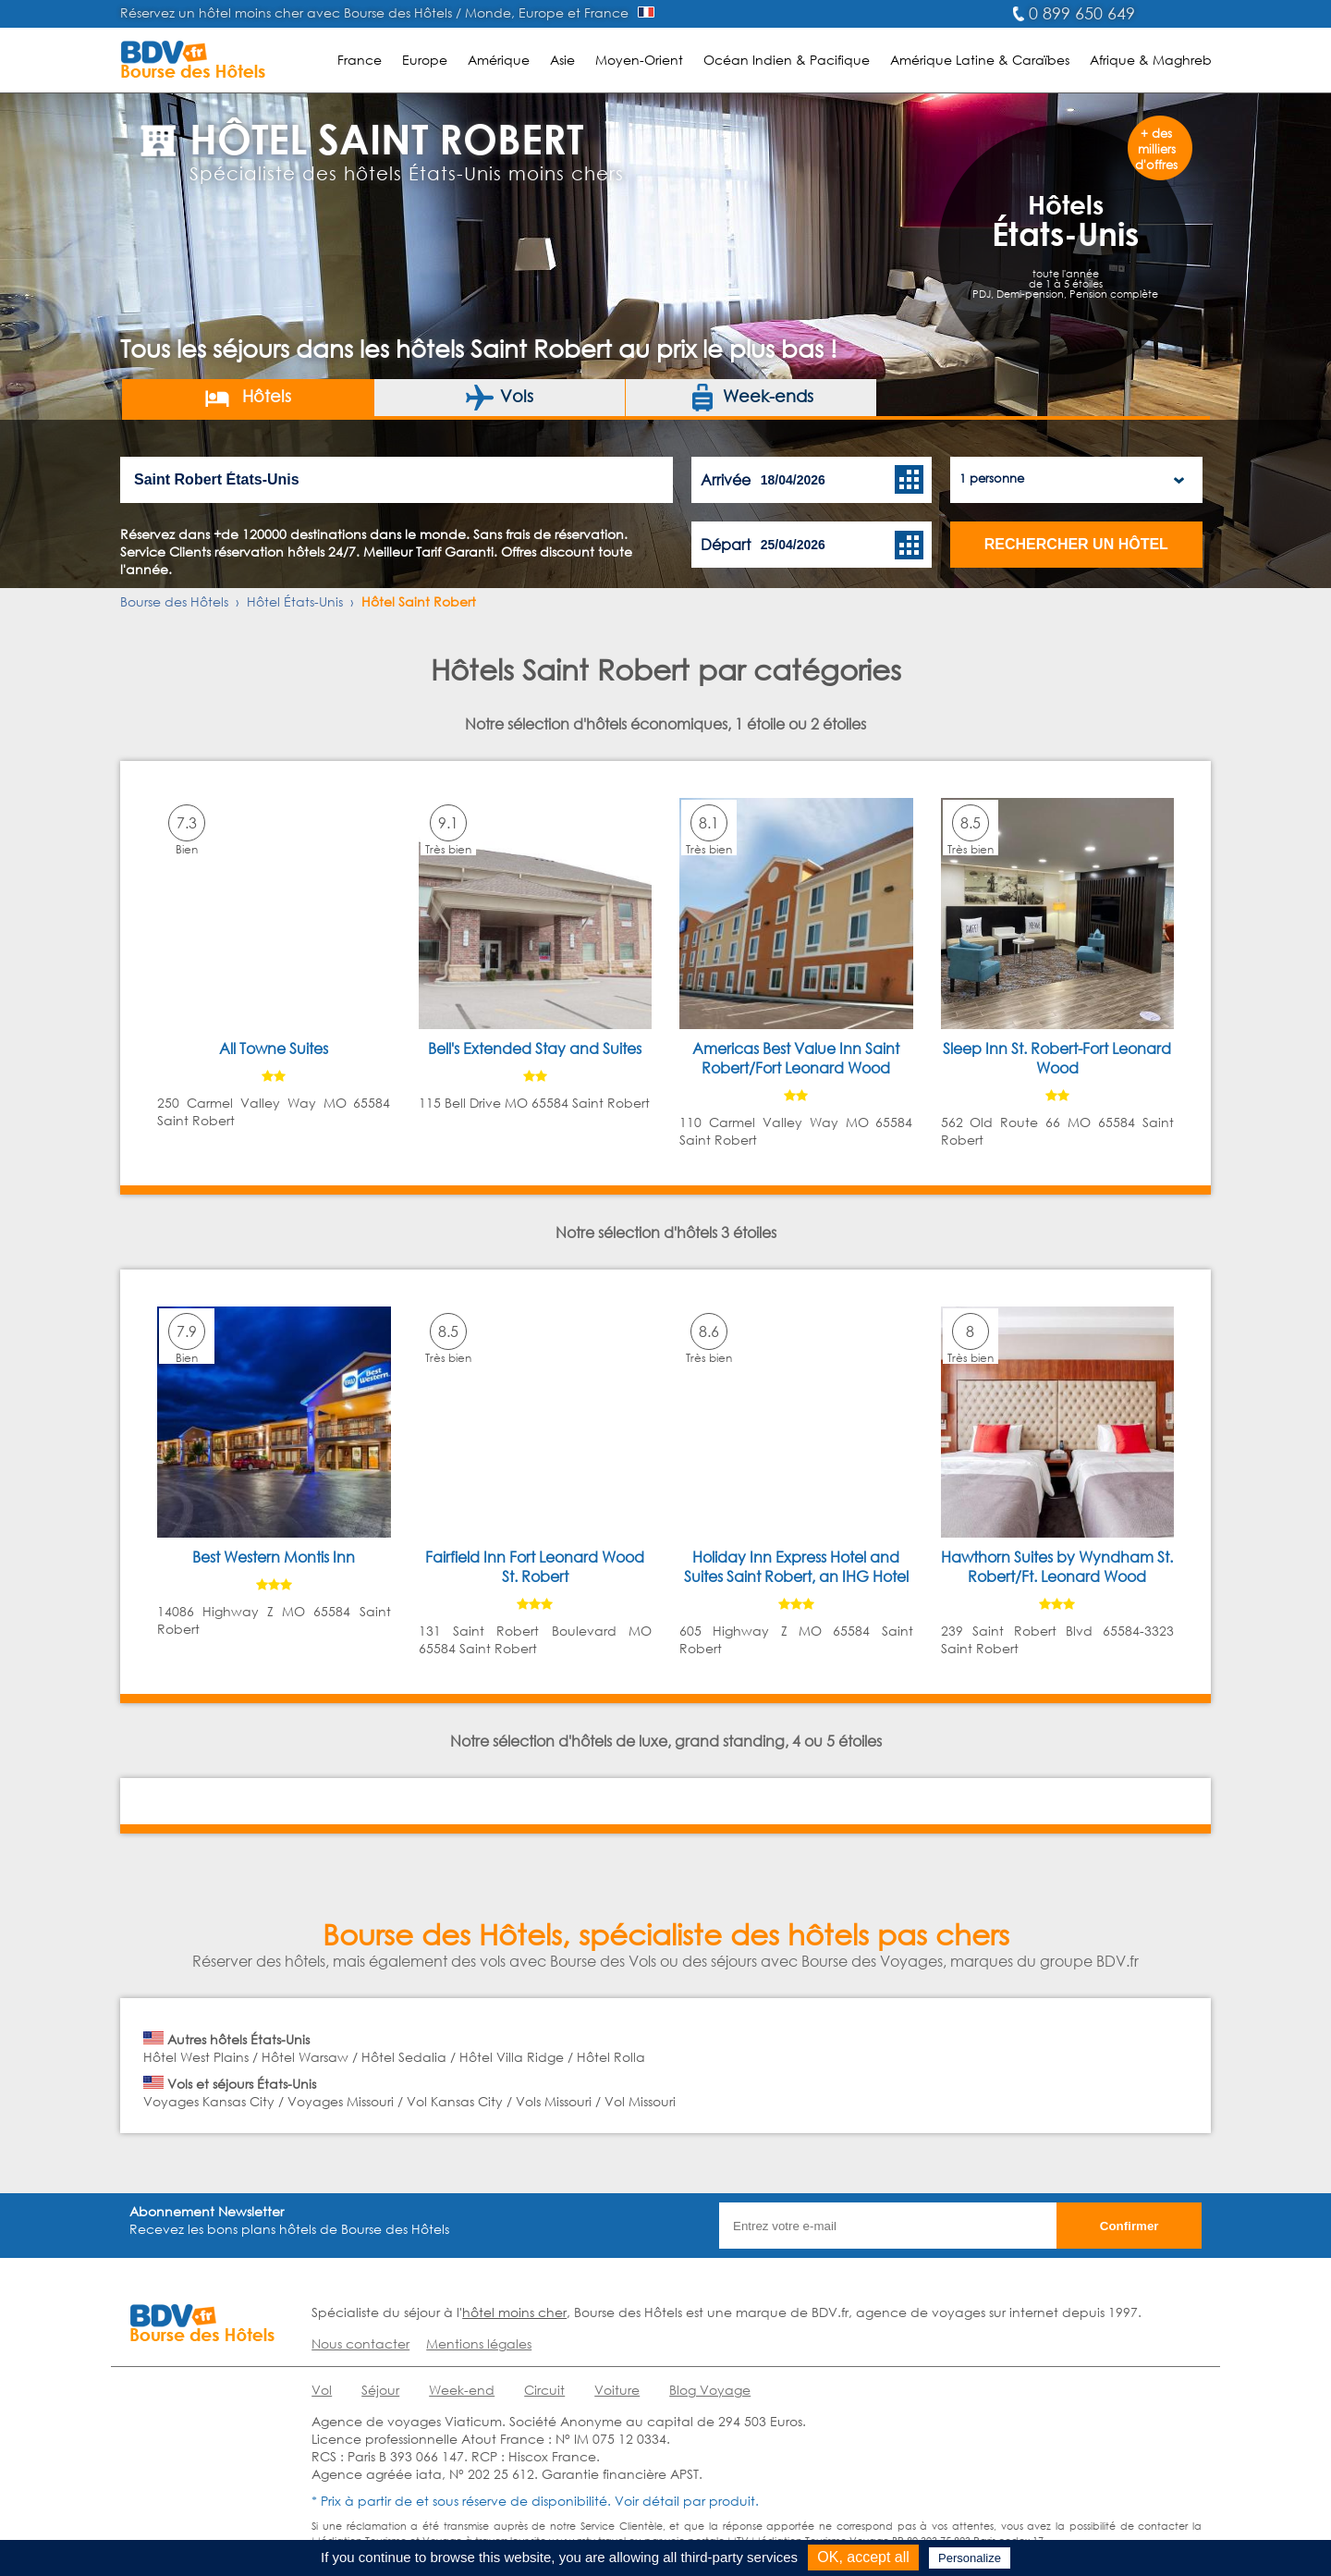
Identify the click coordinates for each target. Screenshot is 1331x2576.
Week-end (462, 2389)
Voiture (617, 2389)
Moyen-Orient (639, 59)
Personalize (969, 2558)
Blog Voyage (710, 2389)
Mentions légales (478, 2343)
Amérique (499, 59)
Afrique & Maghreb (1151, 59)
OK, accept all (863, 2557)
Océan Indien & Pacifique (786, 59)
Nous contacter (360, 2343)
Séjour (380, 2389)
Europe (424, 59)
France (359, 59)
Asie (562, 59)
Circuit (544, 2389)
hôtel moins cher (514, 2312)
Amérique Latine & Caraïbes (979, 59)
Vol (321, 2389)
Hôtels (247, 397)
